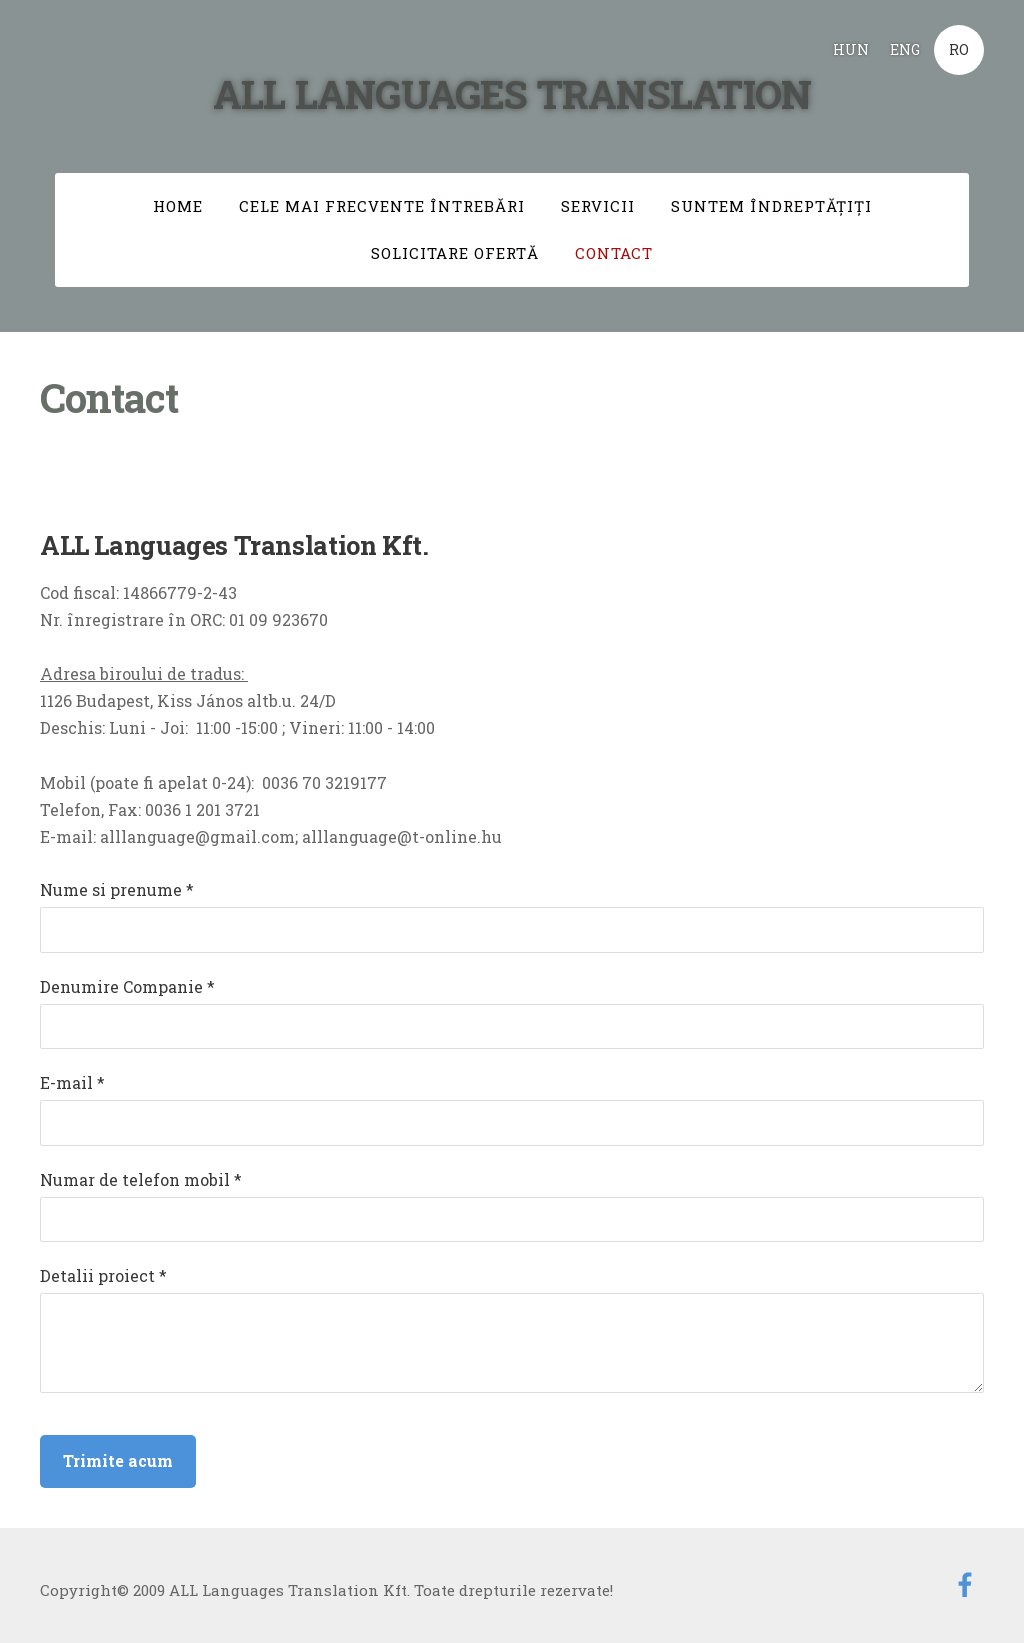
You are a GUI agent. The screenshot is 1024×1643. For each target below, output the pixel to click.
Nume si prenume (117, 889)
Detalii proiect (103, 1275)
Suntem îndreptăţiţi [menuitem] (771, 206)
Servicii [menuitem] (598, 206)
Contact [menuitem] (614, 253)
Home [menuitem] (178, 206)
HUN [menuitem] (851, 49)
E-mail (72, 1082)
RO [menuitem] (959, 49)
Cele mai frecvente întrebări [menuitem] (382, 206)
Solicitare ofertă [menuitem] (455, 253)
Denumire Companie (127, 986)
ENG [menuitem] (905, 49)
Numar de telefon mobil (141, 1179)
